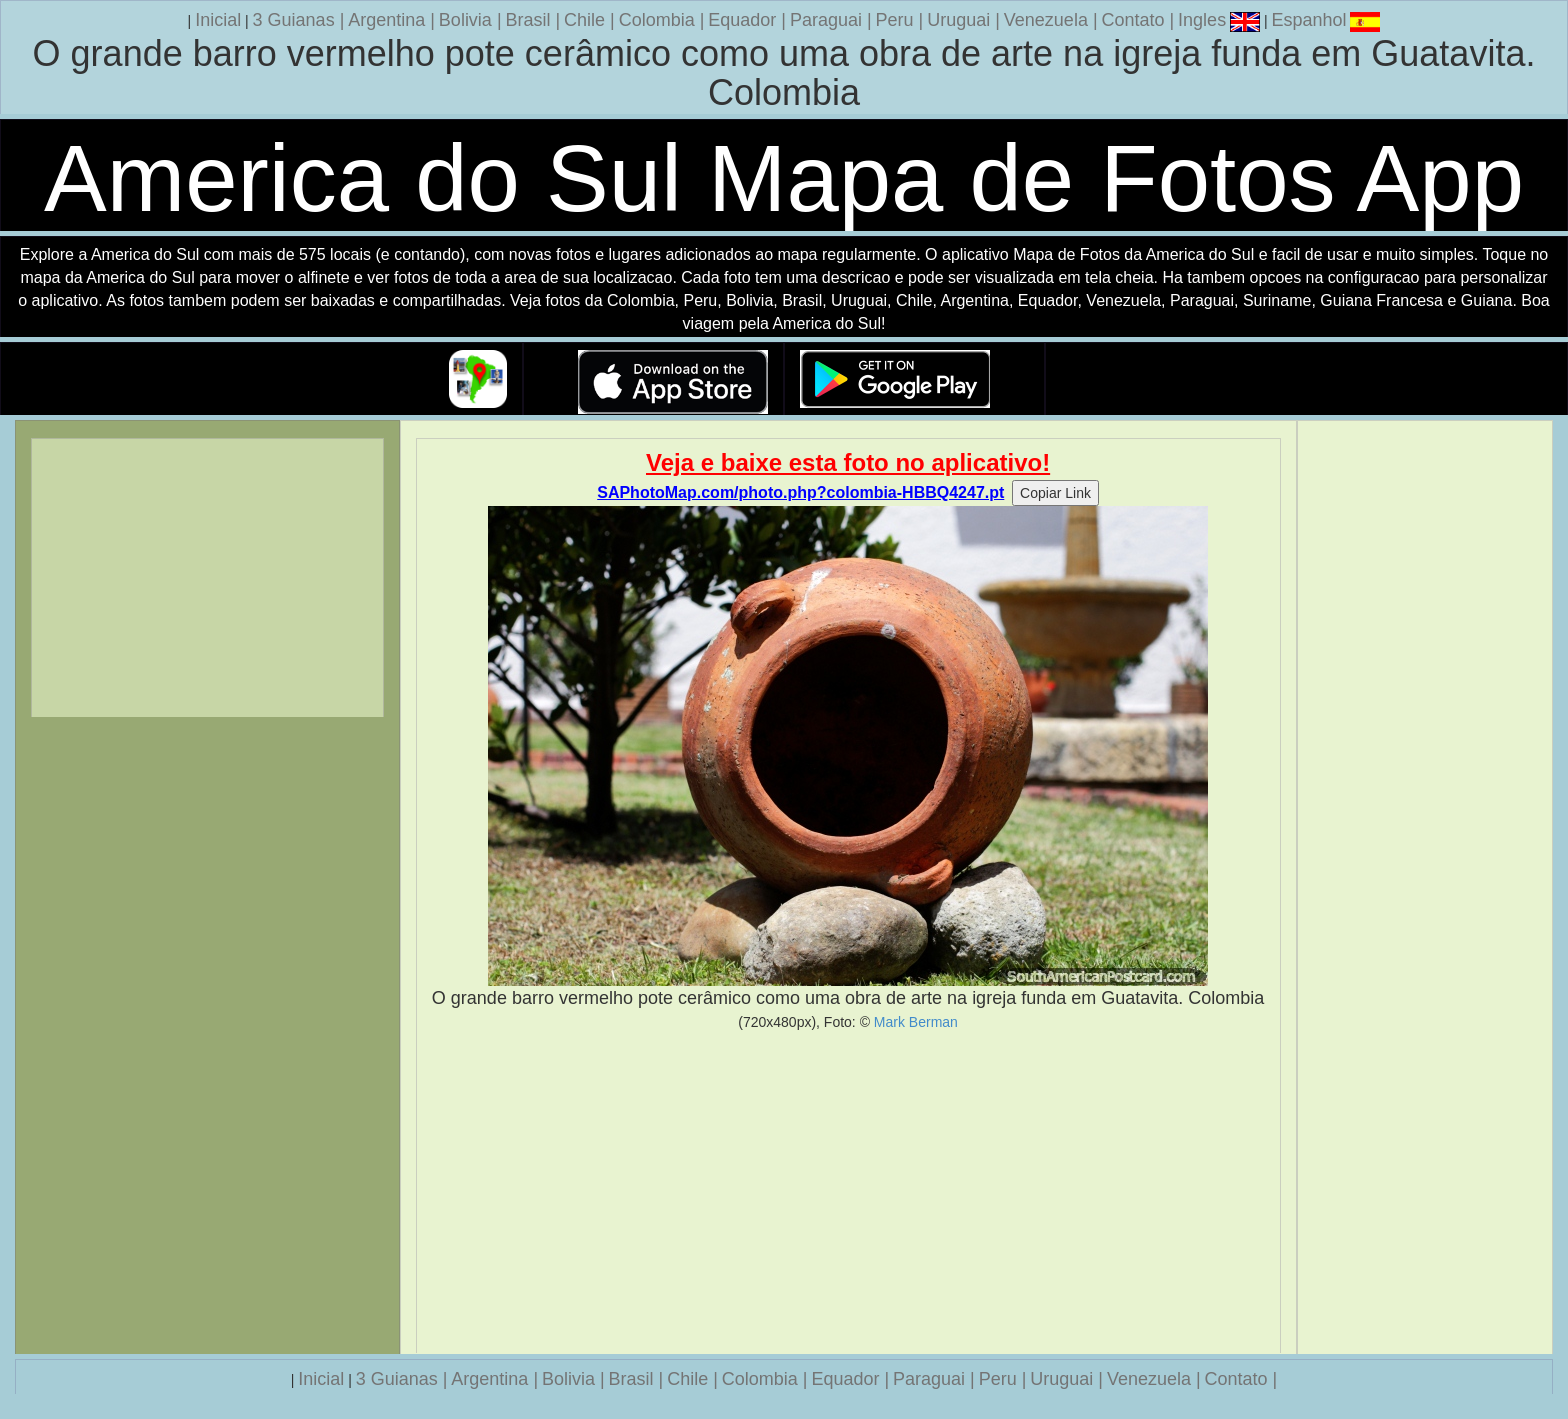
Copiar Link (1055, 493)
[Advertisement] (848, 1192)
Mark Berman (916, 1022)
